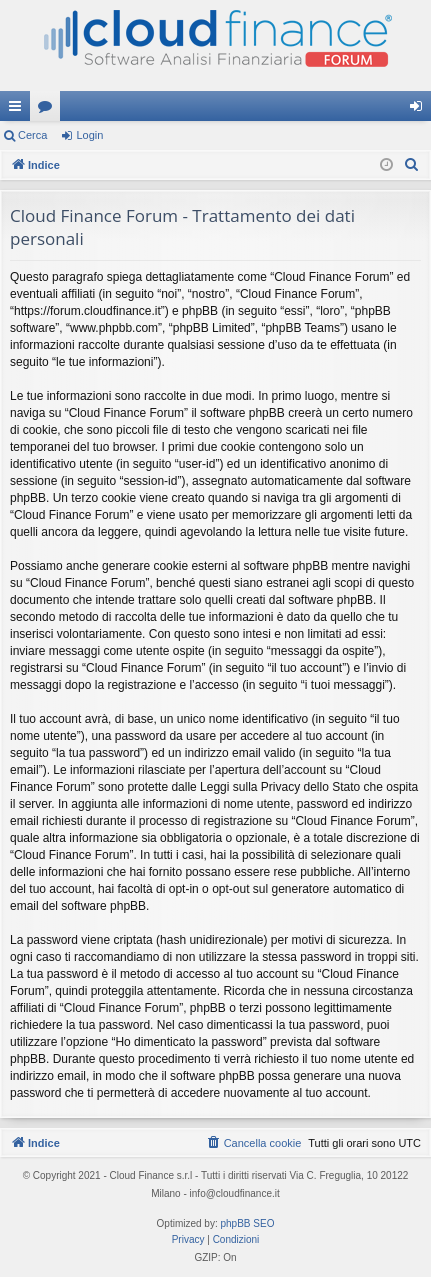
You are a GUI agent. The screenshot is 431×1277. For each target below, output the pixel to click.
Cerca (32, 135)
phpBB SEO (248, 1223)
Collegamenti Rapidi (19, 110)
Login (89, 135)
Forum (49, 110)
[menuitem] (412, 165)
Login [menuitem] (420, 110)
